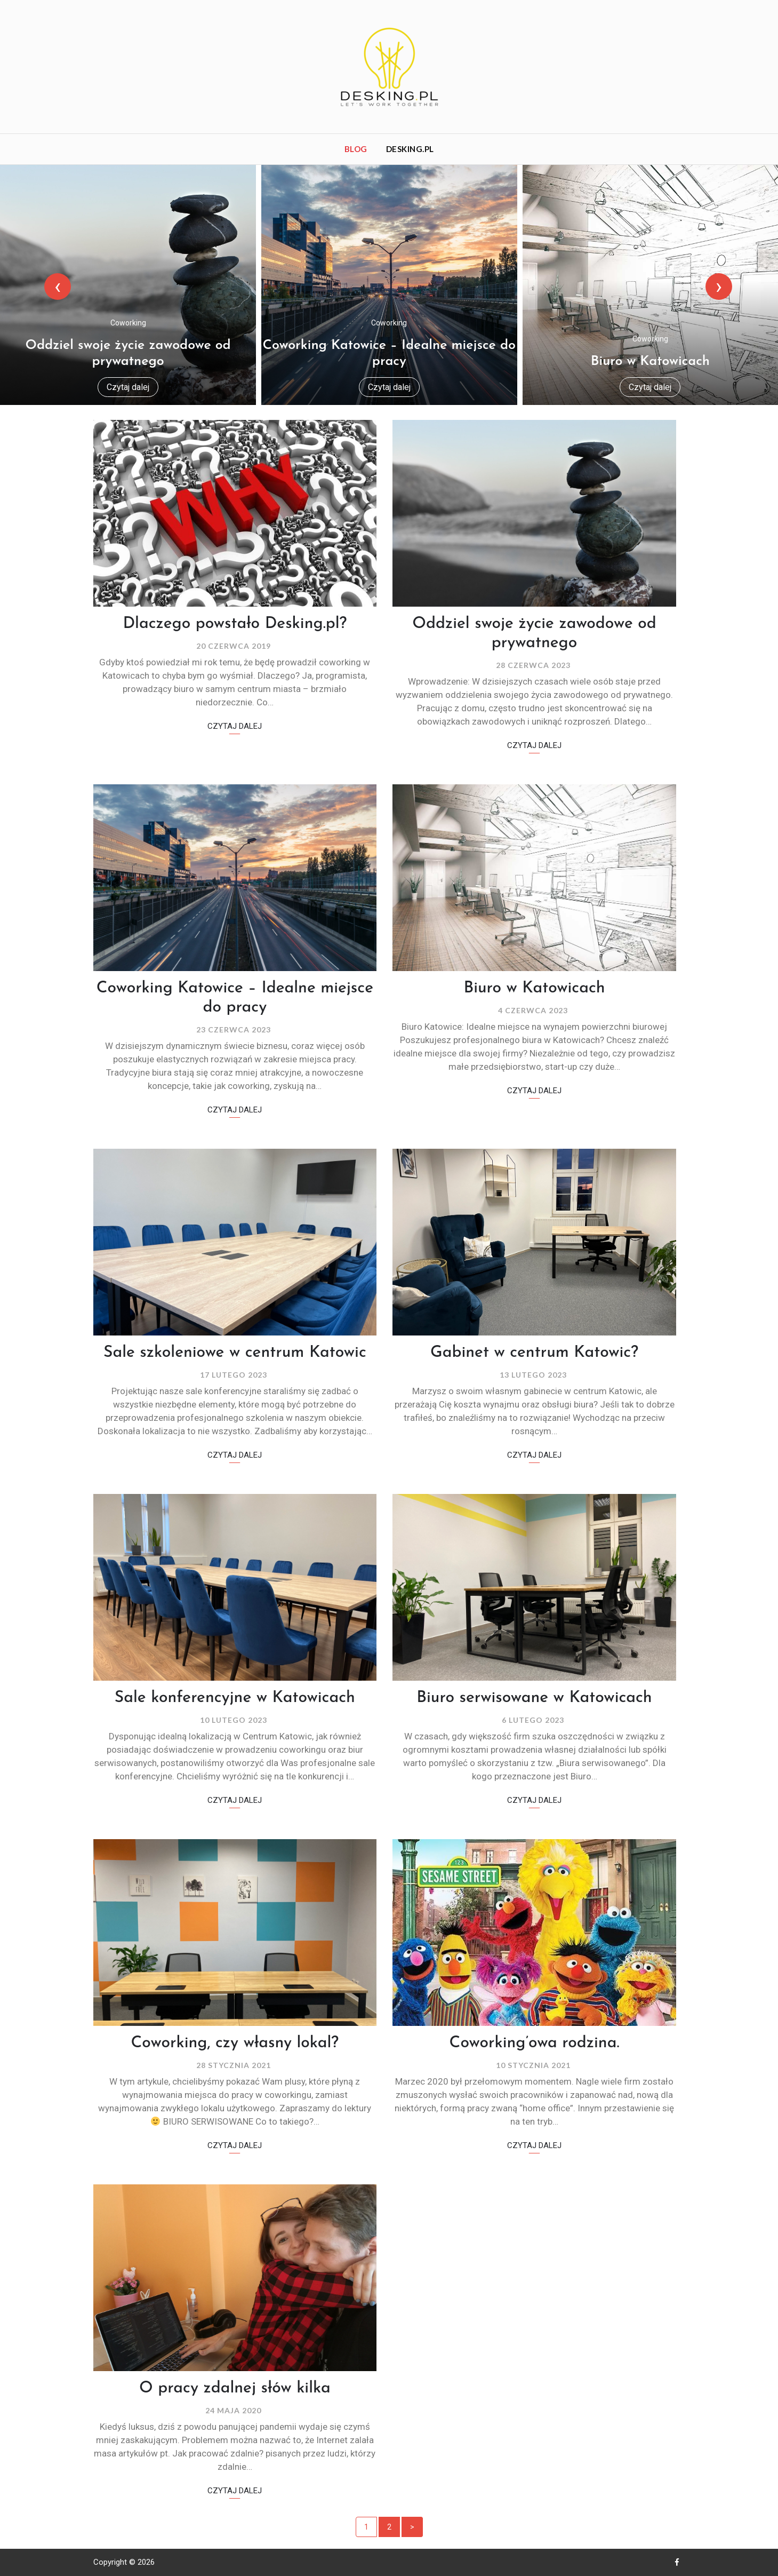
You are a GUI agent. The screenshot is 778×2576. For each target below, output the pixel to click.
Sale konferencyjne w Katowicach (235, 1698)
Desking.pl (410, 149)
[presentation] (75, 286)
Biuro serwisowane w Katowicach (534, 1698)
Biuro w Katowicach (650, 361)
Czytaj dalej (128, 387)
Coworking (128, 323)
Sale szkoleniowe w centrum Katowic (234, 1353)
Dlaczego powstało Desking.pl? (235, 624)
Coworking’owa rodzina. (535, 2043)
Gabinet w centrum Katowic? (534, 1353)
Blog (355, 149)
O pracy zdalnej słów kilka (235, 2388)
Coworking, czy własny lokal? (235, 2043)
